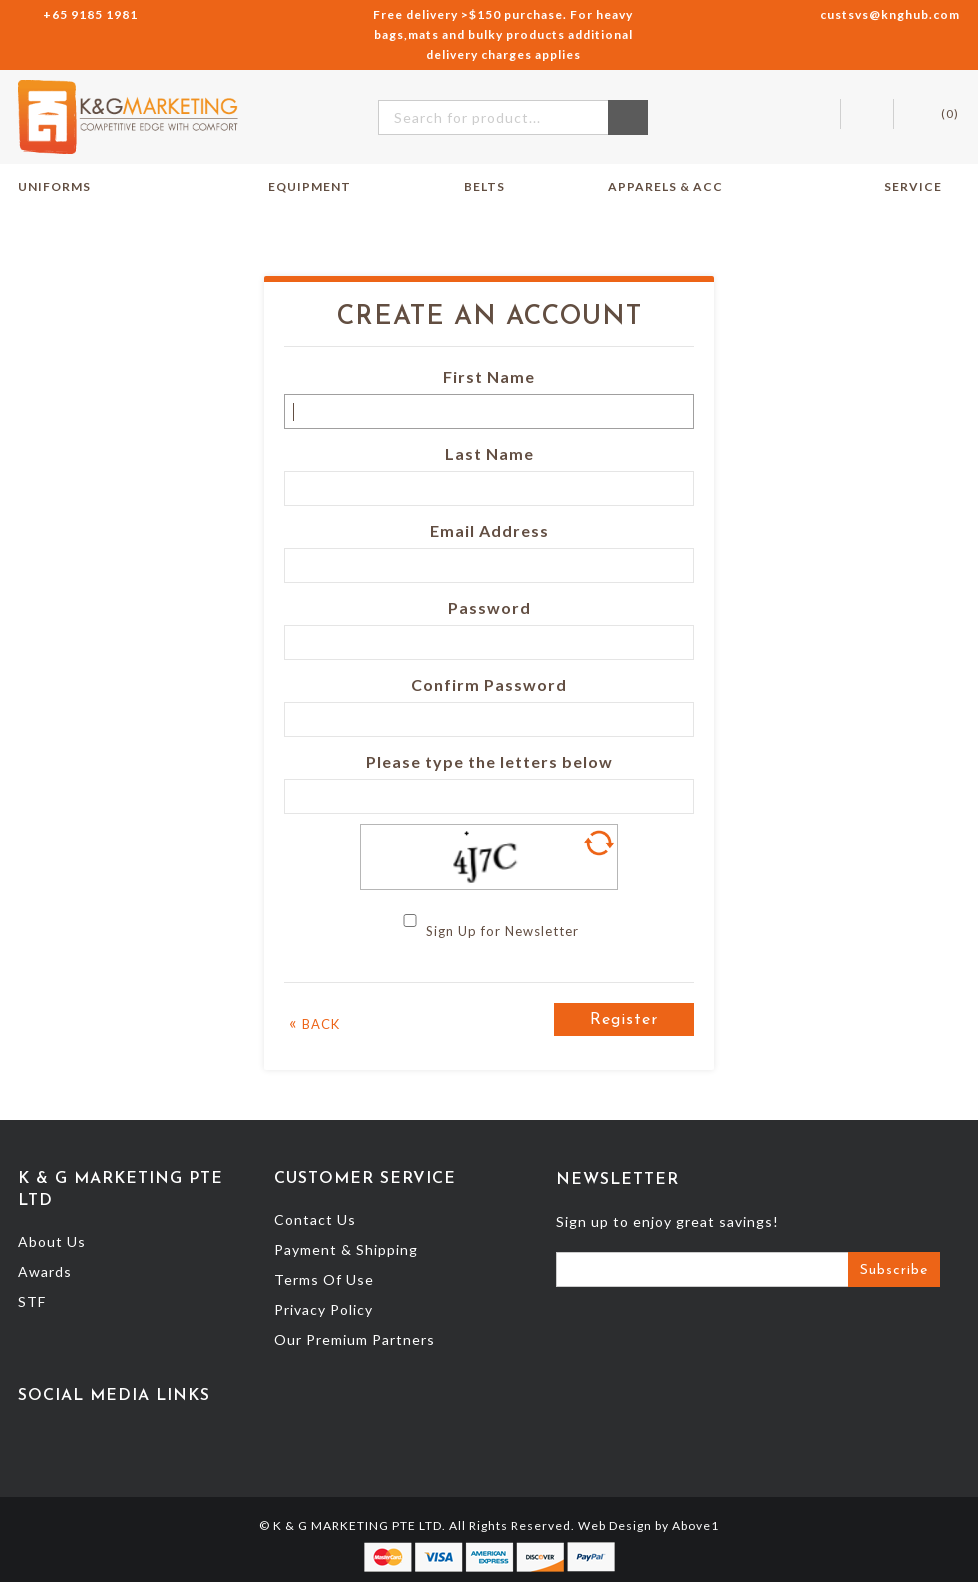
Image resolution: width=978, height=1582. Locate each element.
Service (922, 187)
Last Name (489, 453)
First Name (489, 376)
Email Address (489, 530)
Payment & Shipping (346, 1249)
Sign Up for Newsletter (502, 931)
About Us (52, 1241)
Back (314, 1022)
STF (32, 1301)
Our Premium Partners (354, 1339)
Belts (484, 186)
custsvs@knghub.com (890, 14)
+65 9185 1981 (90, 14)
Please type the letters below (489, 761)
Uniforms (63, 187)
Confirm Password (489, 684)
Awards (45, 1271)
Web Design (615, 1525)
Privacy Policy (323, 1309)
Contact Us (315, 1219)
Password (489, 607)
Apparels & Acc (665, 186)
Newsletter (617, 1180)
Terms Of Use (324, 1279)
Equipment (318, 187)
